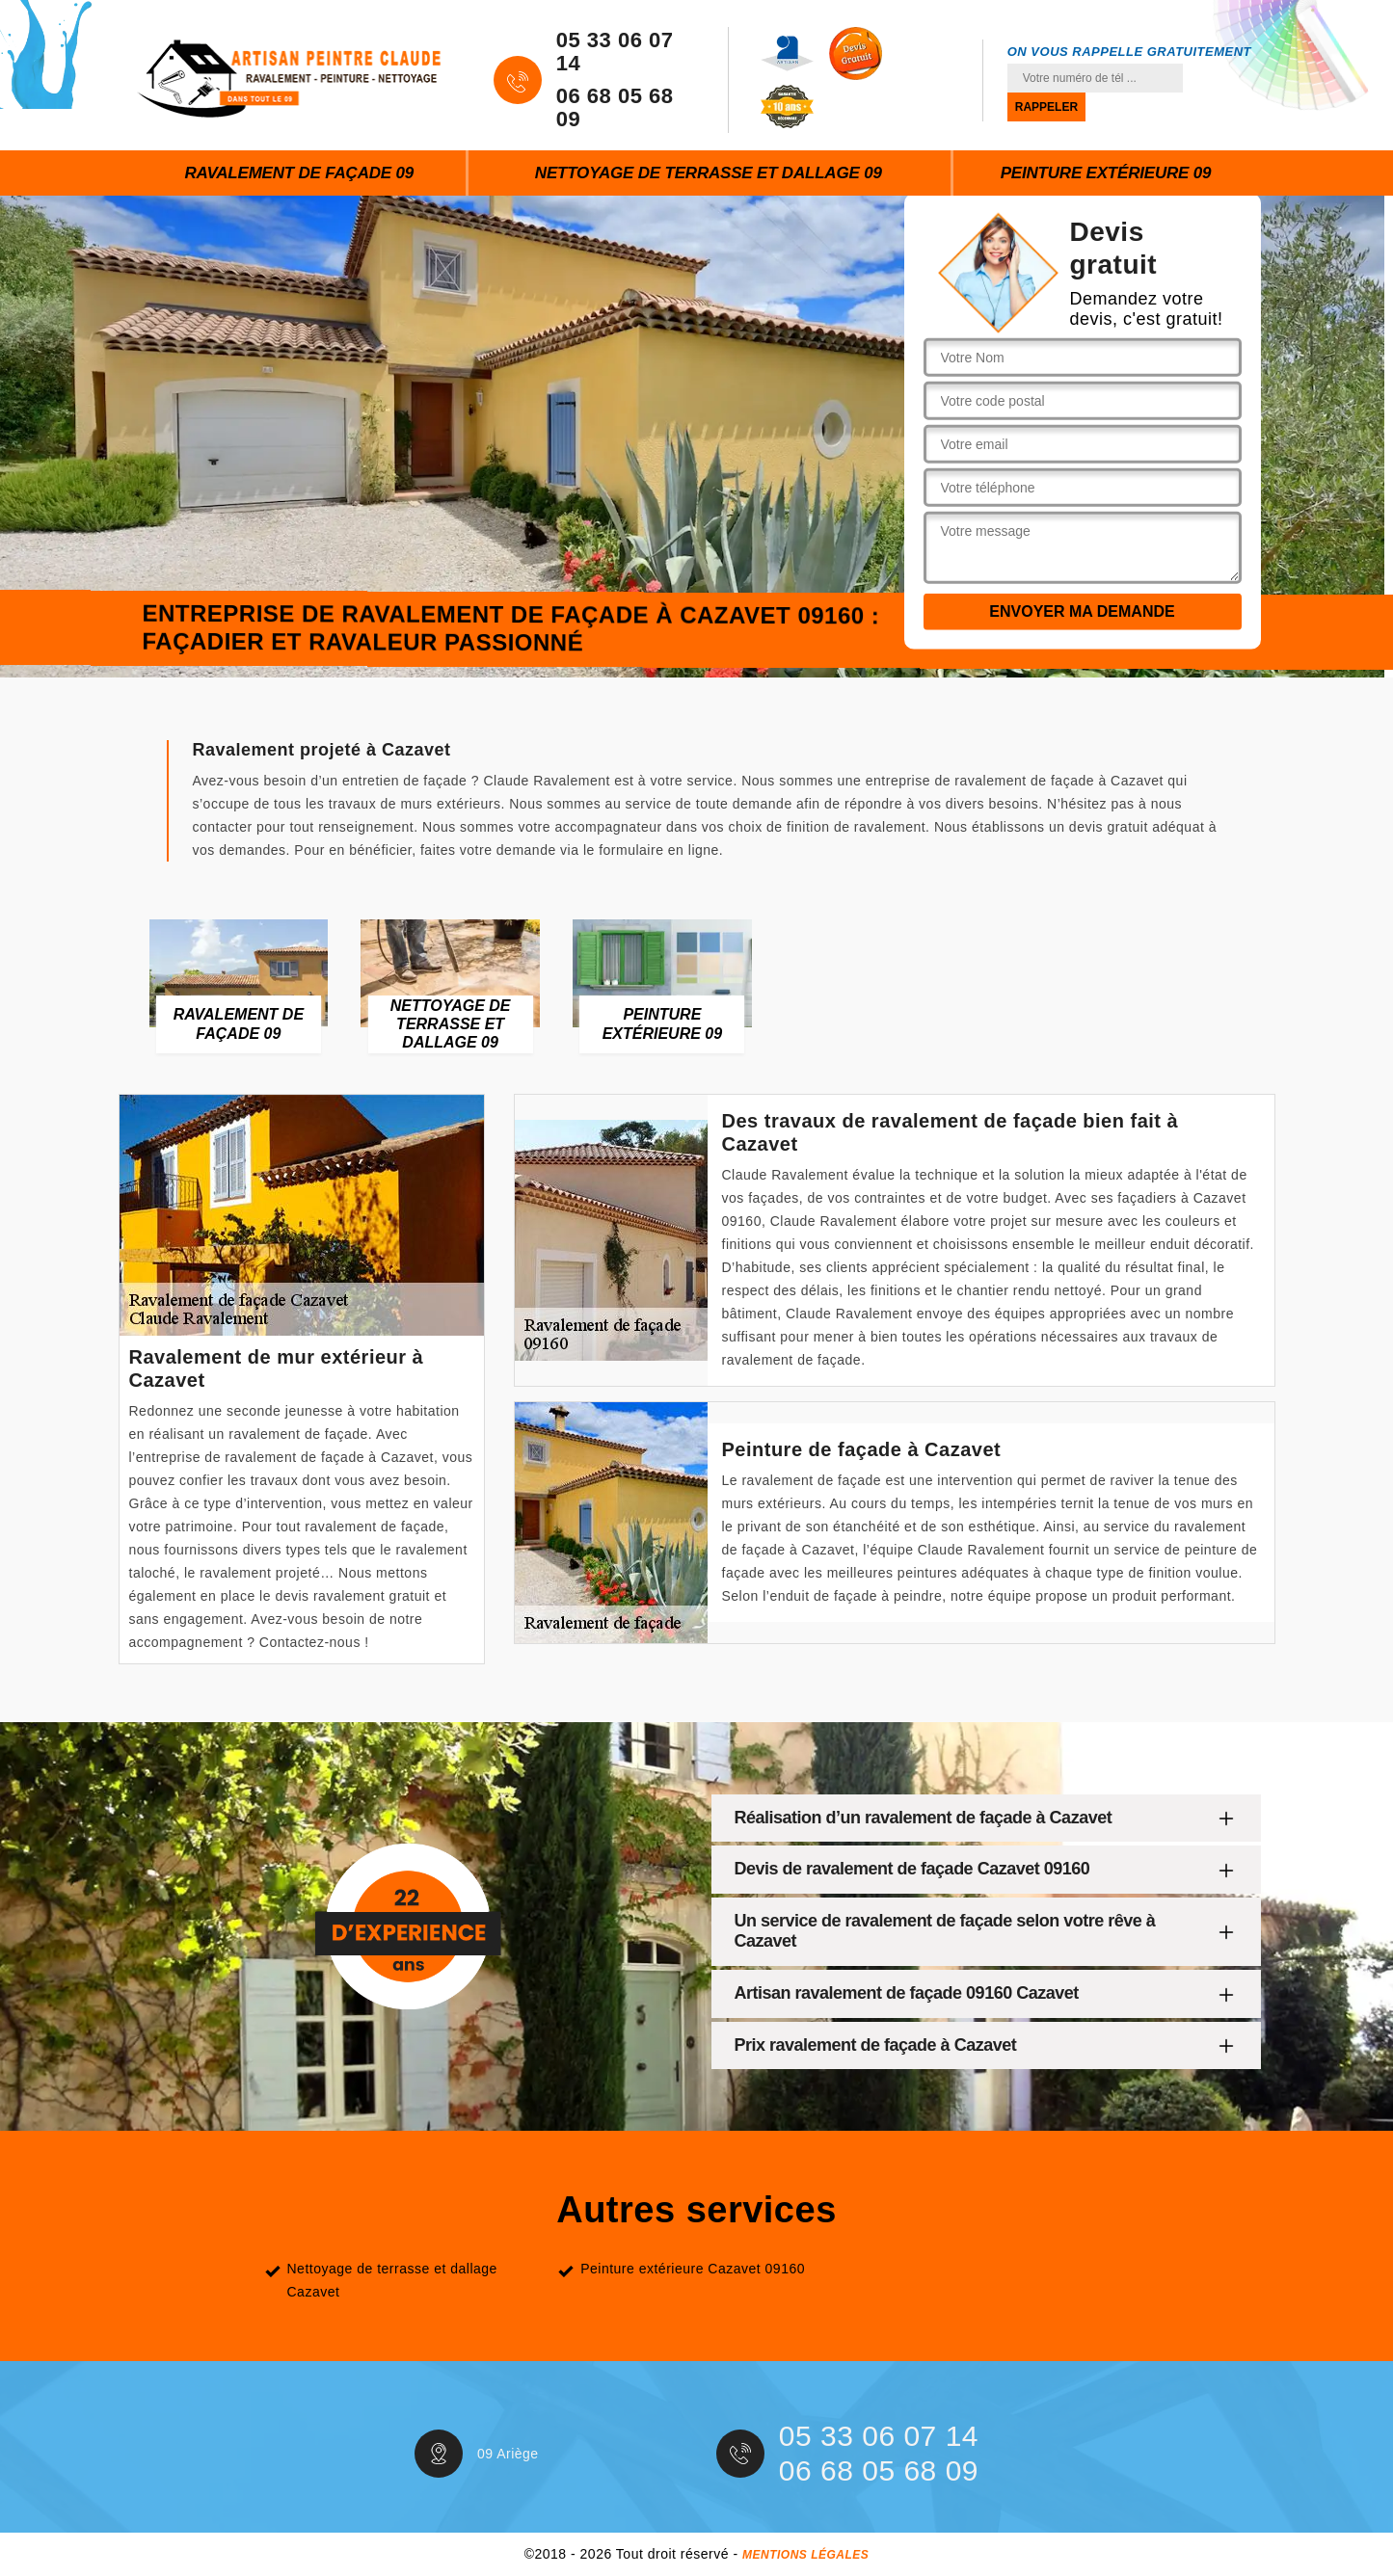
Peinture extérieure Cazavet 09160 (692, 2268)
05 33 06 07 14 (615, 52)
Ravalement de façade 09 (299, 173)
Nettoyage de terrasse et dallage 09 (708, 173)
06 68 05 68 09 (615, 108)
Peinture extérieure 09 (1106, 173)
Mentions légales (805, 2555)
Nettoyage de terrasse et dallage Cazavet (392, 2280)
